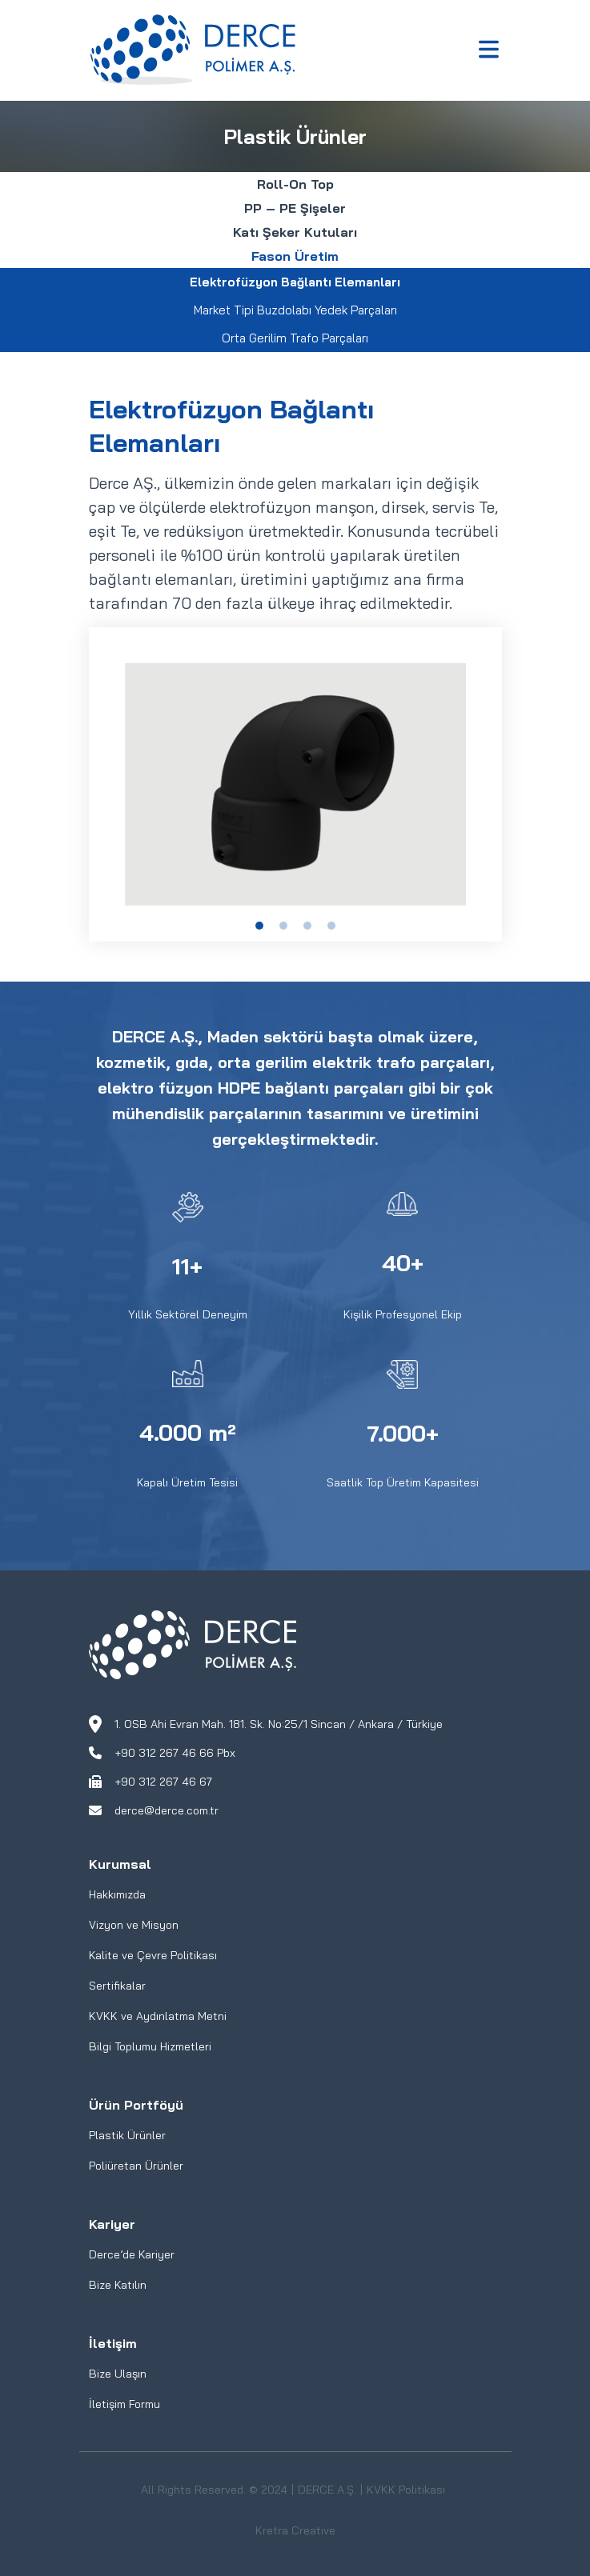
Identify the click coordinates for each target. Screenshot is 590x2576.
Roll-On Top (295, 184)
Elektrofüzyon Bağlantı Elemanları (295, 282)
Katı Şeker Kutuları (295, 232)
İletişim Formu (124, 2404)
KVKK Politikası (406, 2489)
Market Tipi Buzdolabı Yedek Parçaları (295, 310)
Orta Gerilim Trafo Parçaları (295, 338)
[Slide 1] (259, 926)
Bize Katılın (117, 2285)
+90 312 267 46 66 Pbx (174, 1753)
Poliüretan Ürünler (136, 2165)
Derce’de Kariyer (132, 2254)
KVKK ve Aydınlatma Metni (158, 2016)
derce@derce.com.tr (166, 1810)
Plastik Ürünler (127, 2135)
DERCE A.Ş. (327, 2489)
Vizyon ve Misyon (134, 1925)
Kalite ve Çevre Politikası (153, 1955)
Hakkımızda (117, 1894)
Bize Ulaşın (117, 2373)
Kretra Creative (295, 2530)
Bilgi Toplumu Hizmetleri (150, 2046)
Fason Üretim (295, 256)
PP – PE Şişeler (295, 208)
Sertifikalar (117, 1985)
